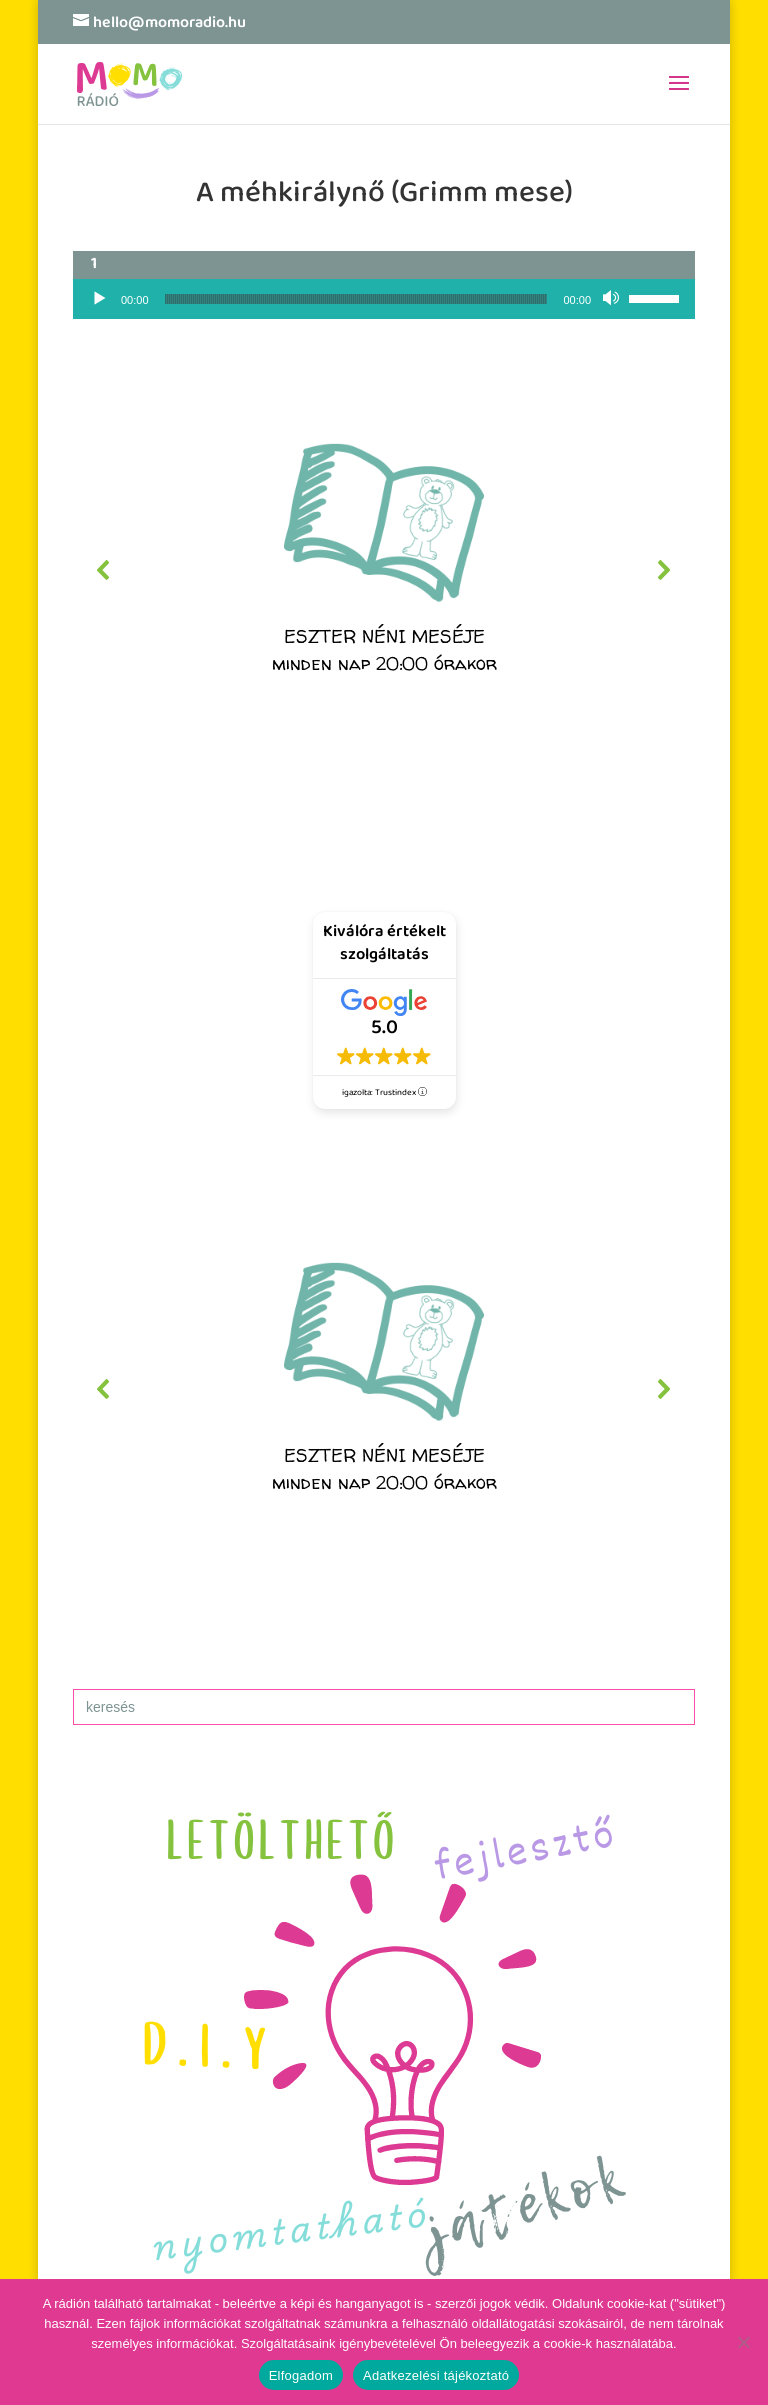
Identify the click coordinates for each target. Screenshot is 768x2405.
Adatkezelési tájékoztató (436, 2375)
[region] (384, 570)
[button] (384, 570)
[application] (384, 299)
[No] (743, 2342)
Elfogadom (301, 2375)
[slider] (356, 299)
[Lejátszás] (99, 299)
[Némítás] (613, 299)
